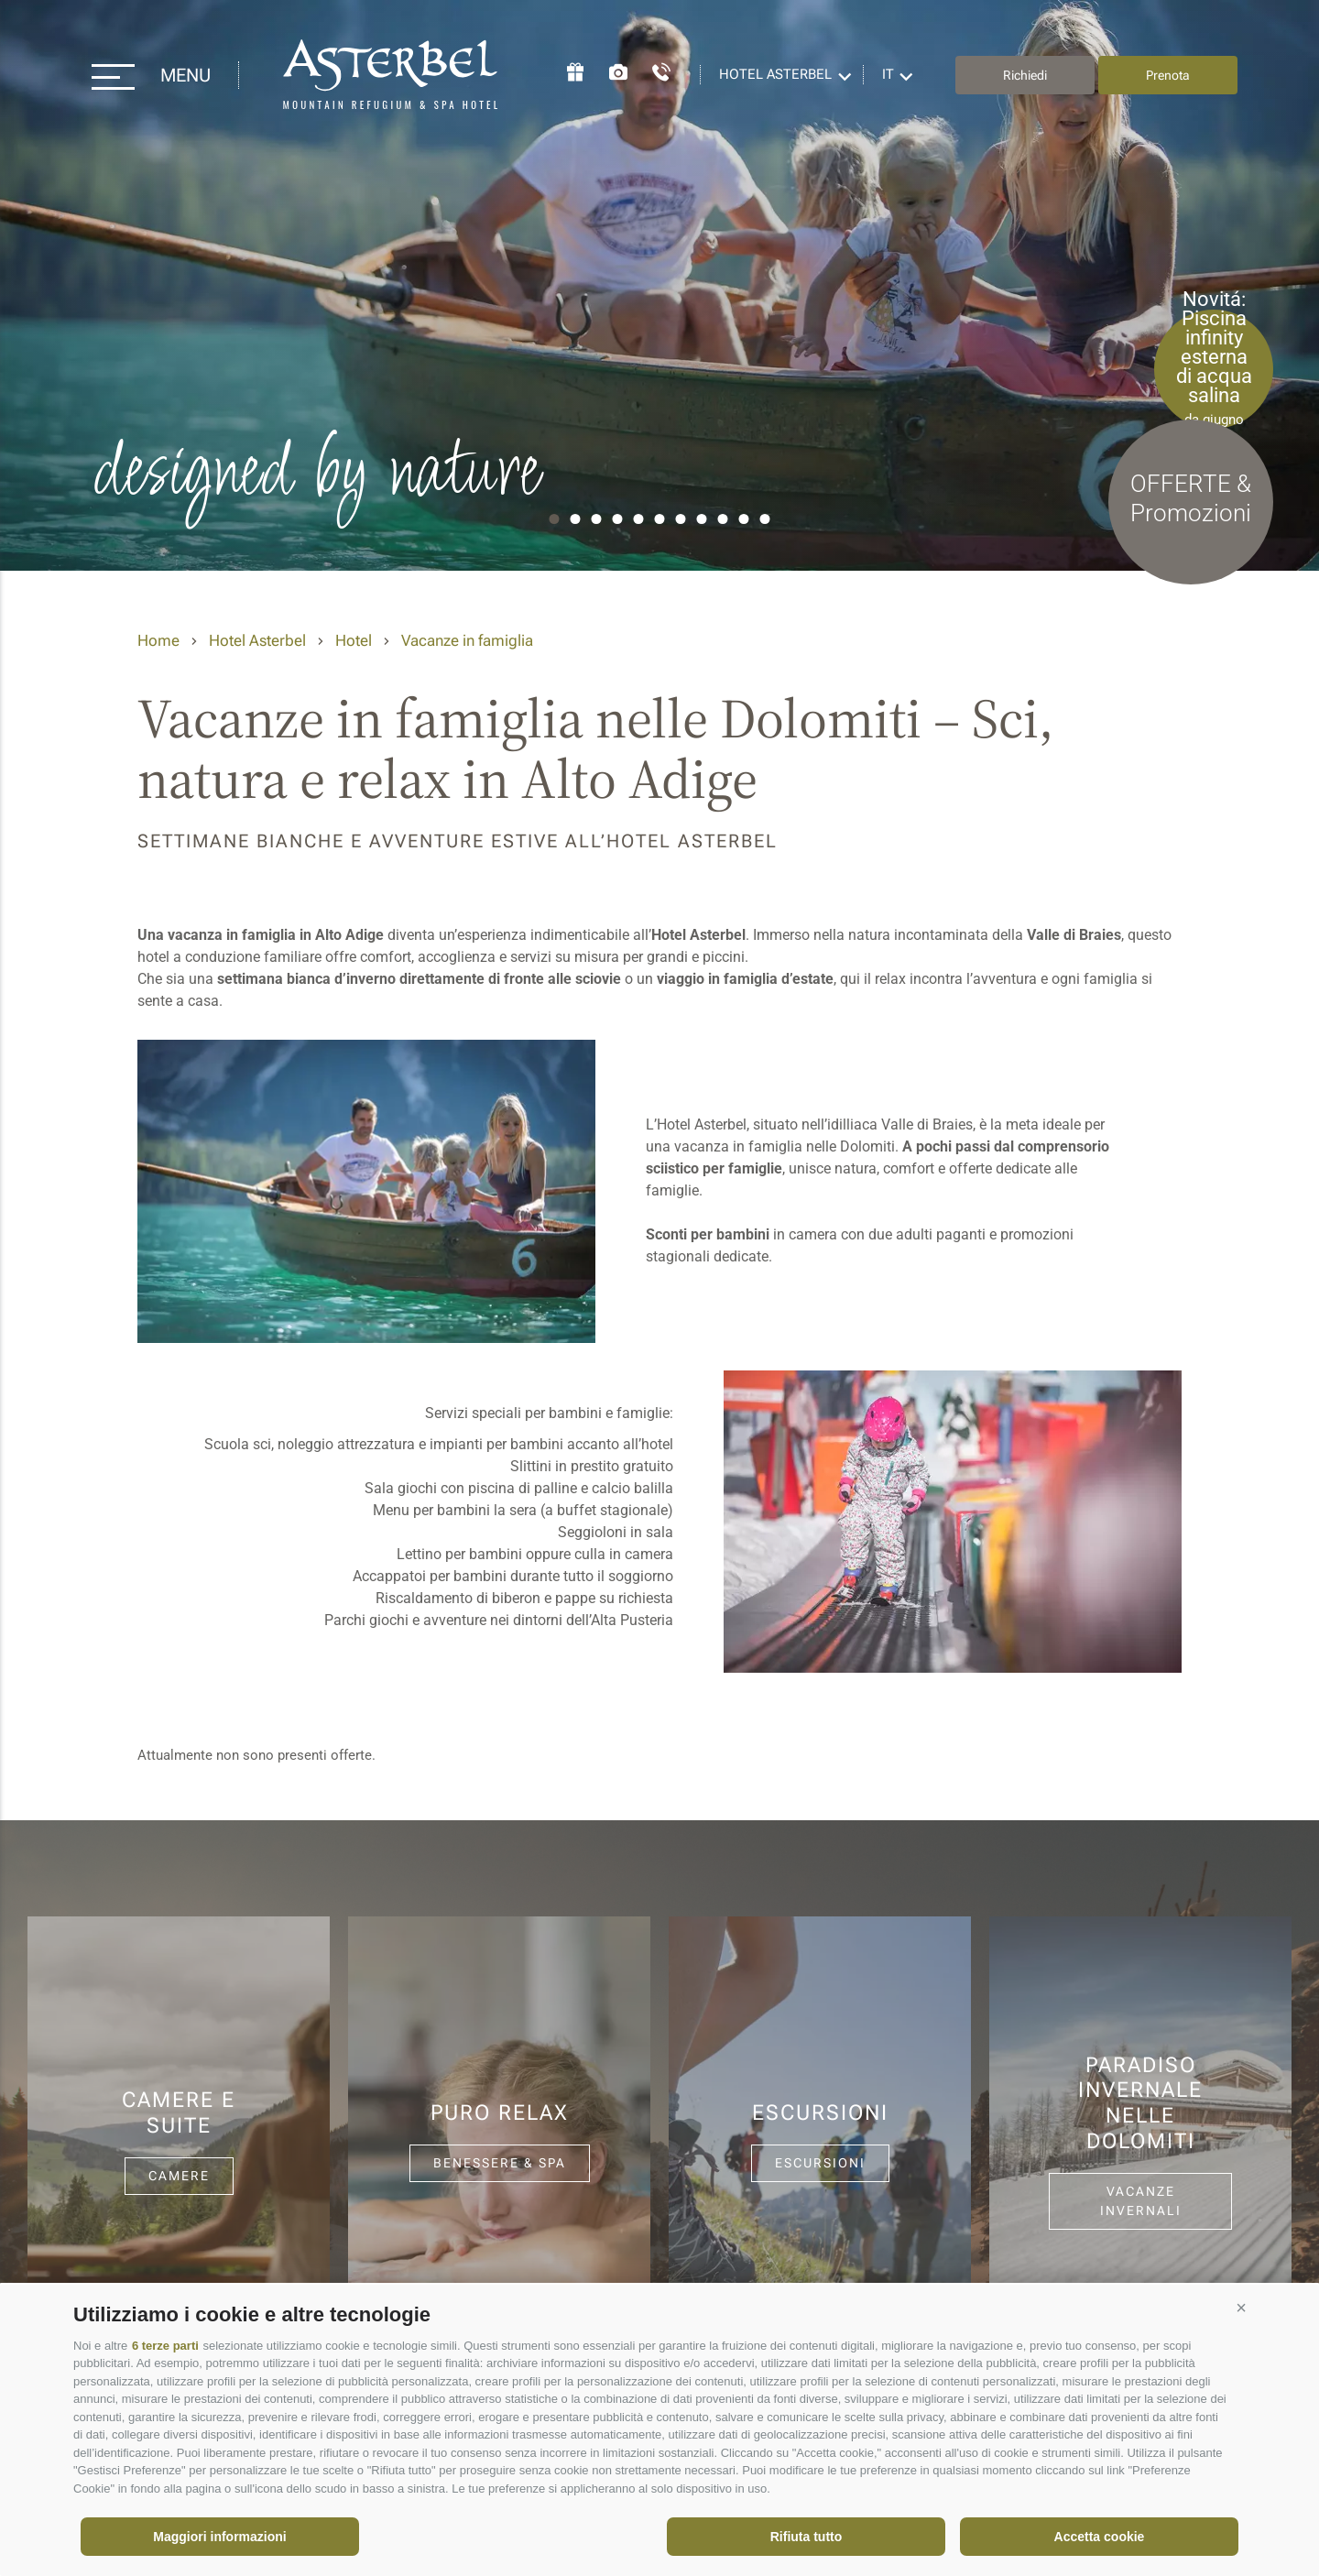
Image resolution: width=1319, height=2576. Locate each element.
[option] (659, 285)
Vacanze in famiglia (467, 640)
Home (158, 640)
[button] (1241, 2307)
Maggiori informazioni (219, 2536)
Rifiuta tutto (806, 2536)
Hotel (353, 640)
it (888, 74)
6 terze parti (165, 2345)
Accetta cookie (1099, 2536)
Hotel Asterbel (391, 75)
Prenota (1168, 75)
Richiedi (1025, 75)
